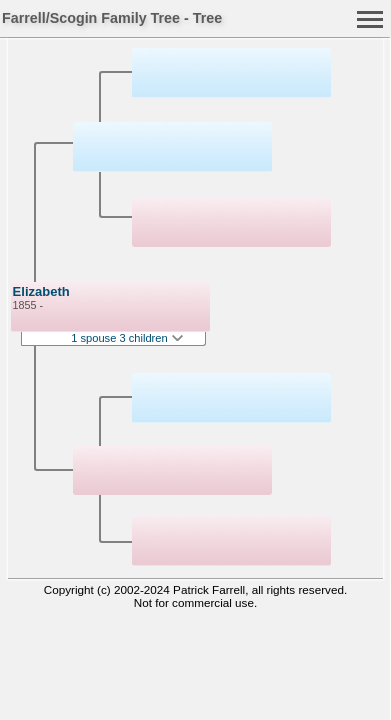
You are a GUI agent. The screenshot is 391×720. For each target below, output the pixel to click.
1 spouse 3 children (127, 338)
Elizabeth (41, 291)
